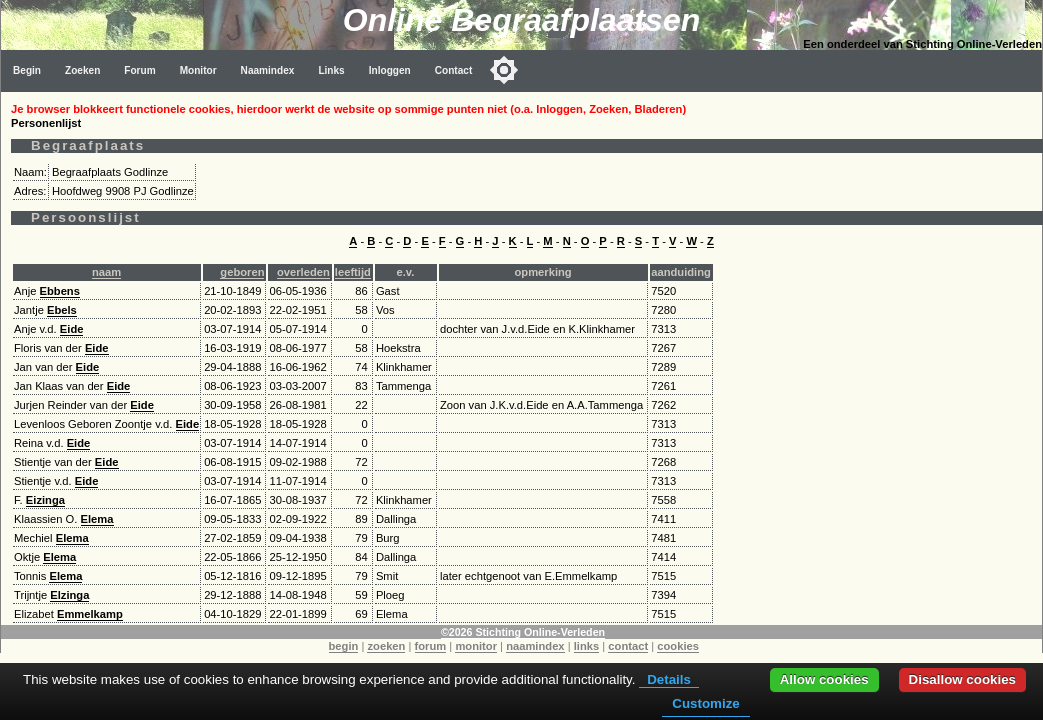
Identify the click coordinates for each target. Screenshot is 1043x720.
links (587, 646)
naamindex (535, 646)
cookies (678, 646)
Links (331, 70)
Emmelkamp (90, 614)
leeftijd (353, 272)
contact (628, 646)
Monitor (198, 70)
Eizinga (45, 500)
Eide (72, 329)
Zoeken (82, 70)
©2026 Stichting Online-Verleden (523, 632)
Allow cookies (824, 679)
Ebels (62, 310)
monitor (476, 646)
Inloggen (390, 70)
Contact (454, 70)
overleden (303, 272)
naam (106, 272)
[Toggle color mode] (504, 70)
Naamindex (268, 70)
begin (344, 646)
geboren (242, 272)
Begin (27, 70)
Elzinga (69, 595)
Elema (97, 519)
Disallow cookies (962, 679)
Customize (705, 703)
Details (669, 679)
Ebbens (60, 291)
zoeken (386, 646)
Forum (139, 70)
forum (431, 646)
